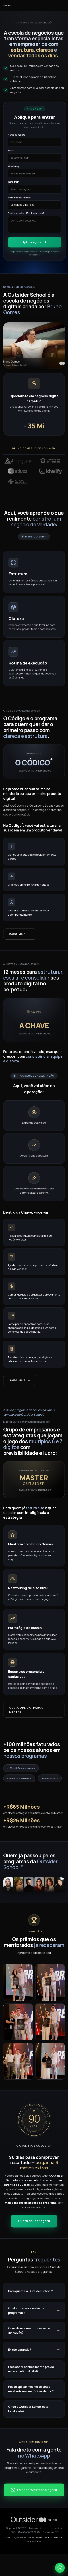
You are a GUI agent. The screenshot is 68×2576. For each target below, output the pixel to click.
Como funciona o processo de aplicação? (29, 2330)
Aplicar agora (34, 242)
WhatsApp (13, 166)
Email (11, 150)
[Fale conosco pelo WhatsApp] (60, 2568)
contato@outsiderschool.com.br (23, 2537)
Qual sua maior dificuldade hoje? (26, 213)
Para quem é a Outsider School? (30, 2291)
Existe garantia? (19, 2350)
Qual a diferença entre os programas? (26, 2310)
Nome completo (17, 134)
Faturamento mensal (19, 197)
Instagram (13, 181)
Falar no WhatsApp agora (34, 2490)
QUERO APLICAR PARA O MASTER (34, 1710)
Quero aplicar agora (34, 2221)
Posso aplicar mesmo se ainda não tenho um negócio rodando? (31, 2389)
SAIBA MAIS (19, 934)
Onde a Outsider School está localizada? (28, 2409)
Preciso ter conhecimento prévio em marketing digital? (31, 2369)
